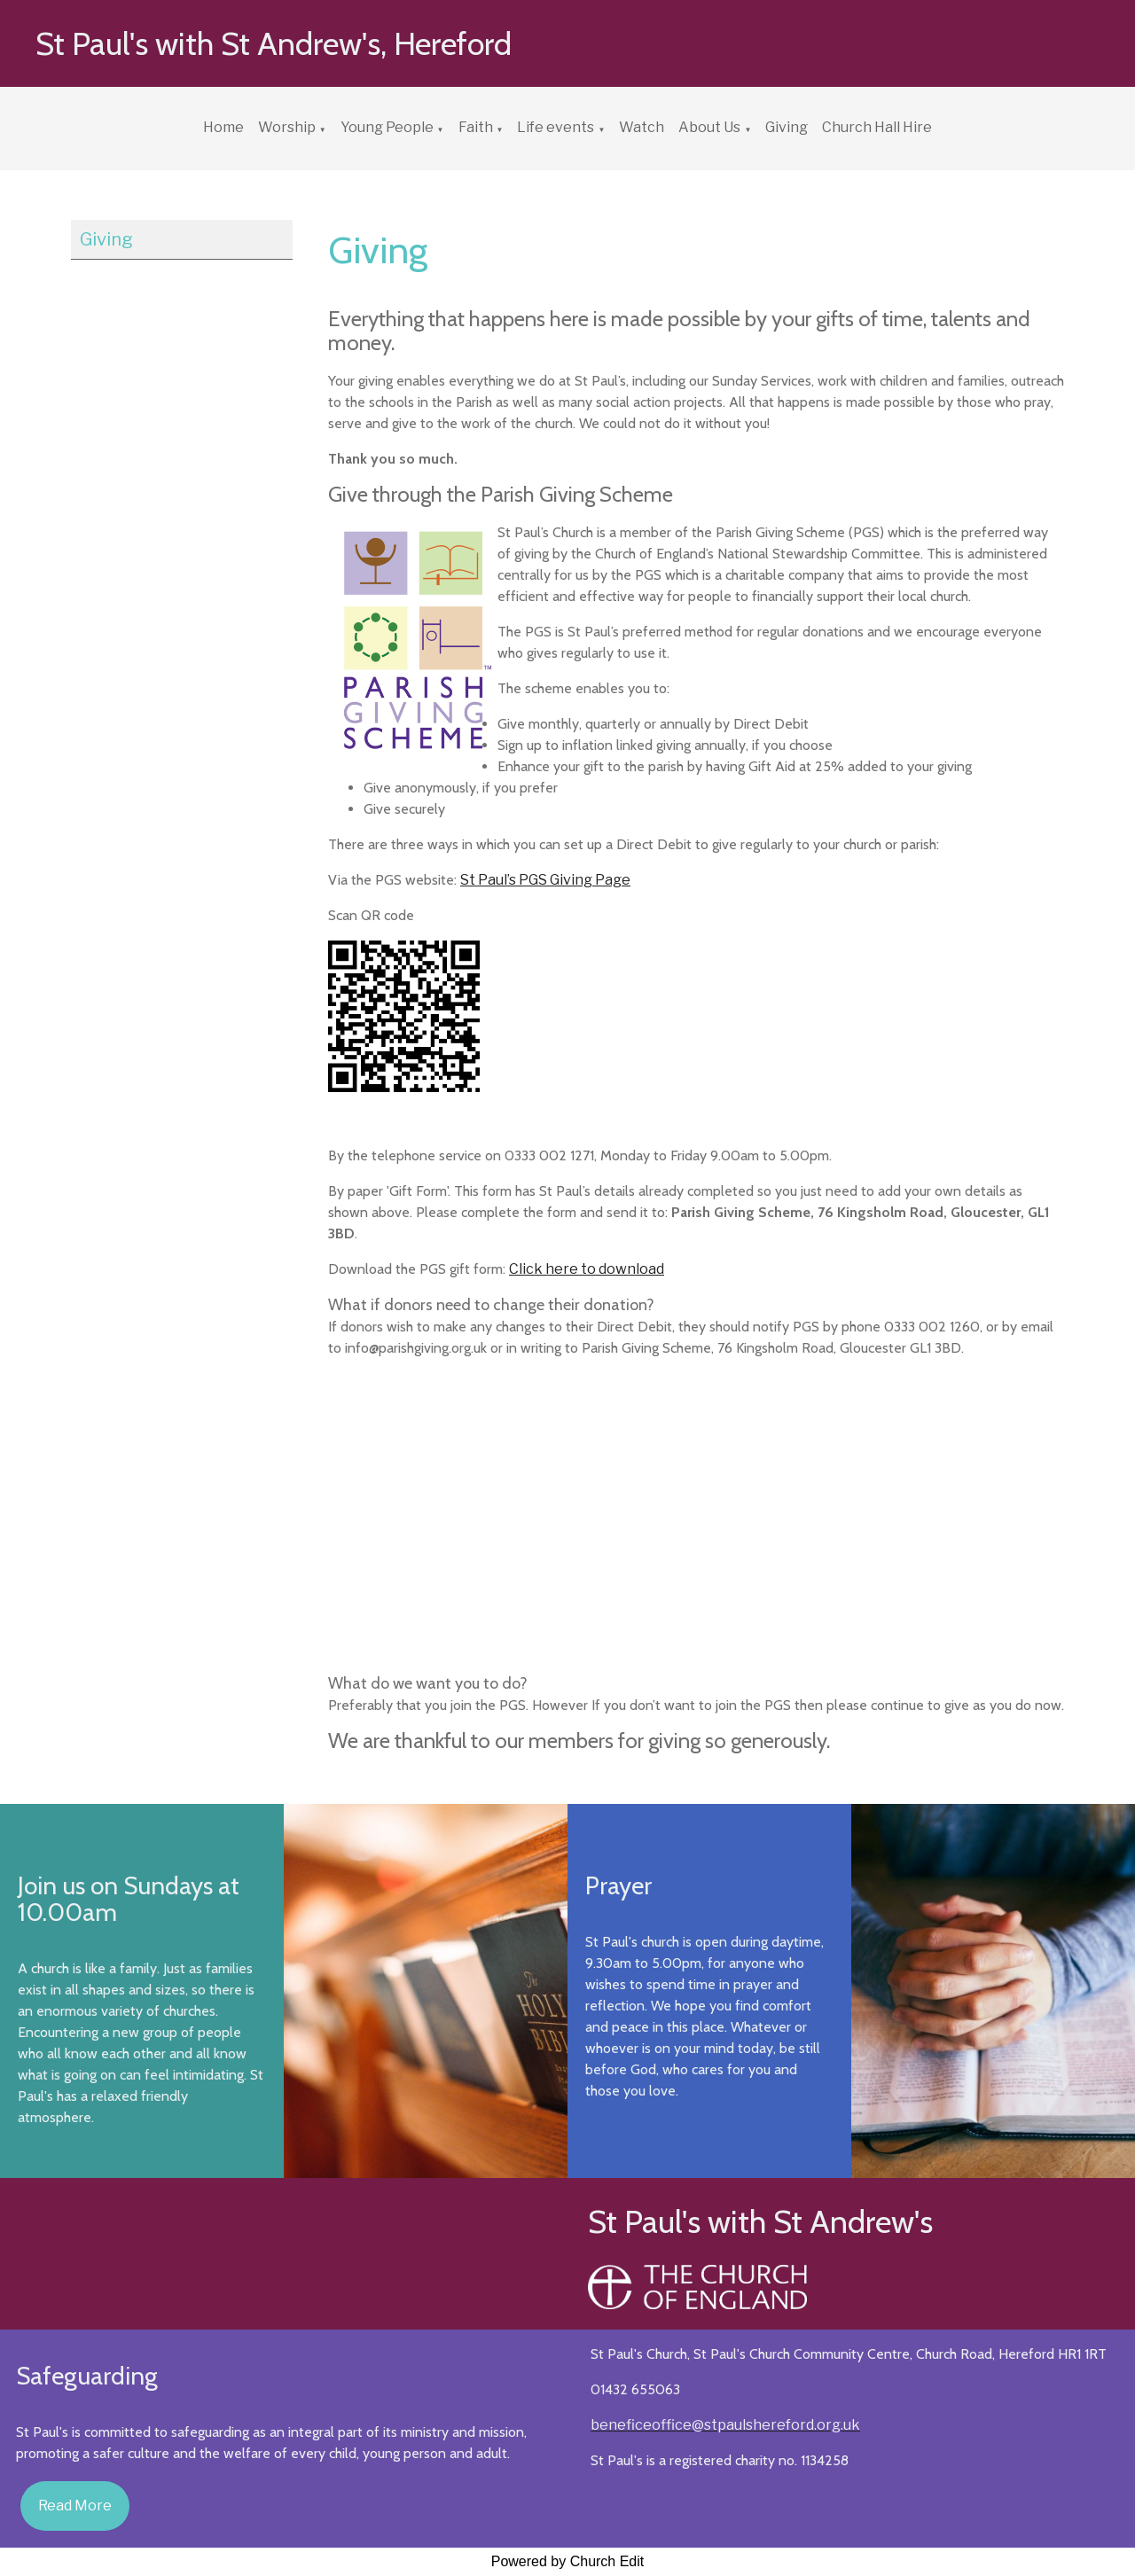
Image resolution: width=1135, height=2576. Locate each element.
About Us (709, 127)
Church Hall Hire (877, 127)
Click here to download (586, 1269)
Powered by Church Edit (568, 2561)
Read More (75, 2505)
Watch (641, 127)
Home (223, 127)
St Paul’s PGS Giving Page (545, 879)
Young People (387, 127)
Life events (555, 127)
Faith (475, 127)
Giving (786, 127)
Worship (287, 127)
